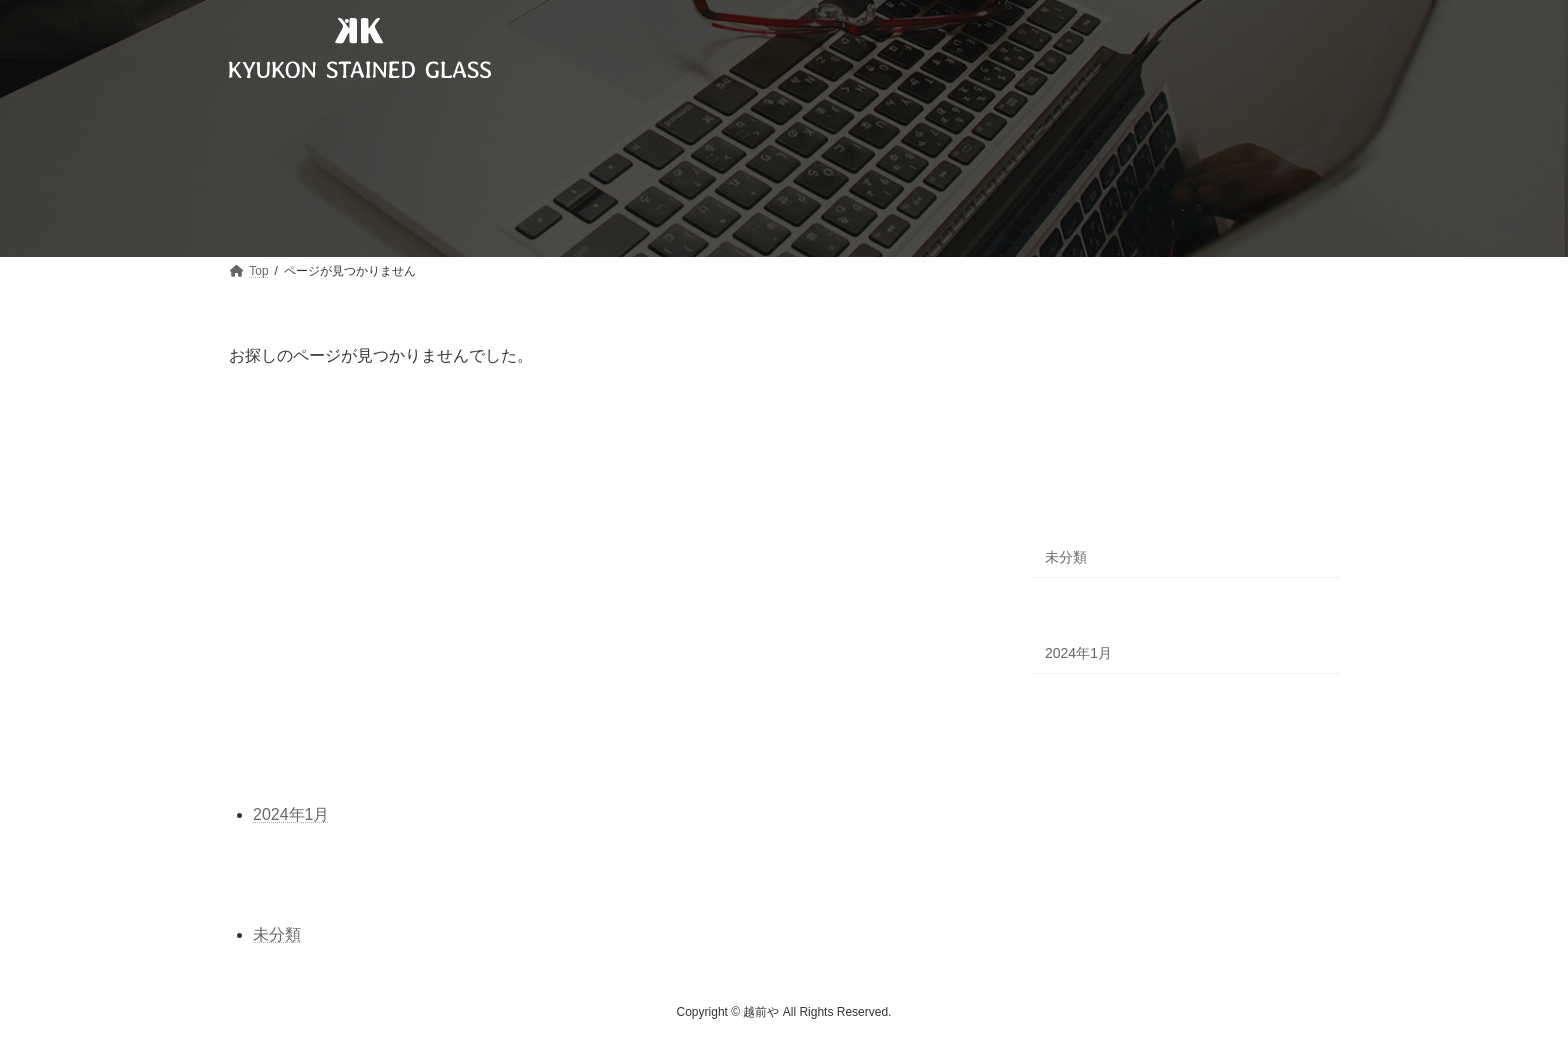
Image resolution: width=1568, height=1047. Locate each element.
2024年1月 (1078, 653)
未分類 (1066, 557)
